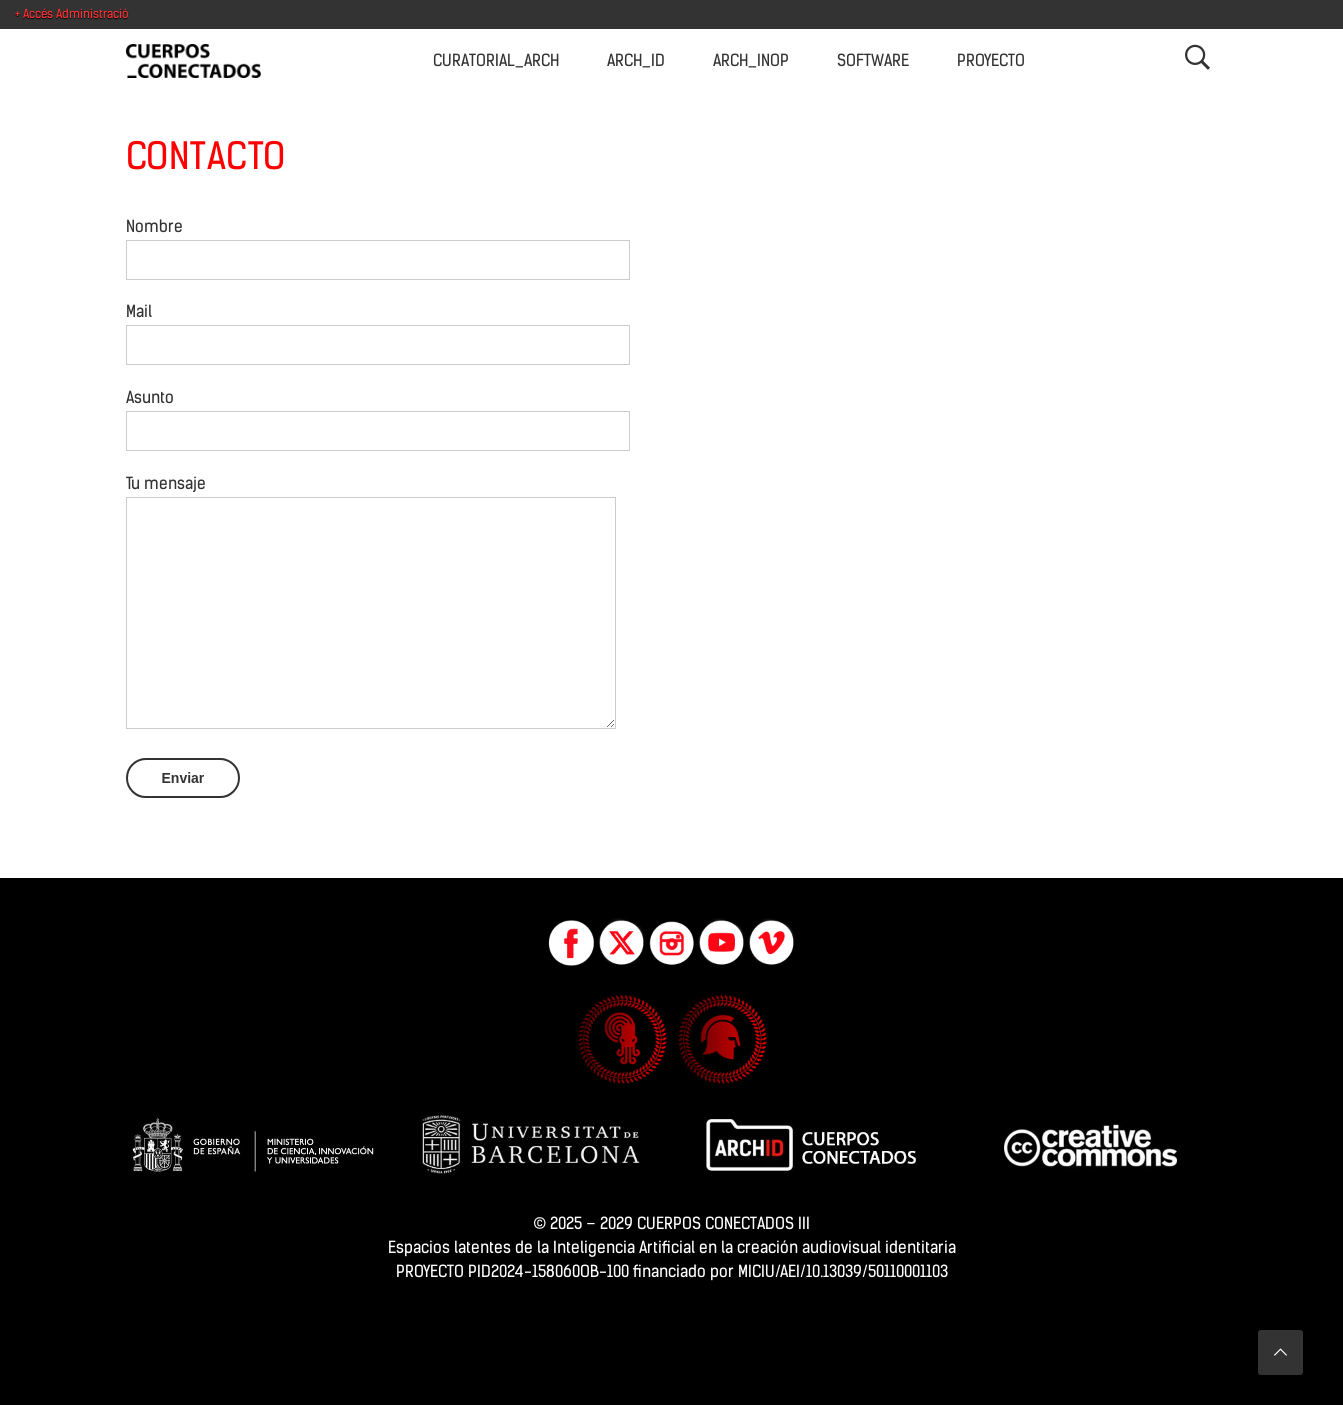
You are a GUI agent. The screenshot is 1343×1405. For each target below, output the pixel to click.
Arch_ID (636, 60)
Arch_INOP (751, 60)
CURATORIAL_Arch (496, 60)
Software (873, 60)
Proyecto (991, 60)
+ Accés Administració (71, 14)
